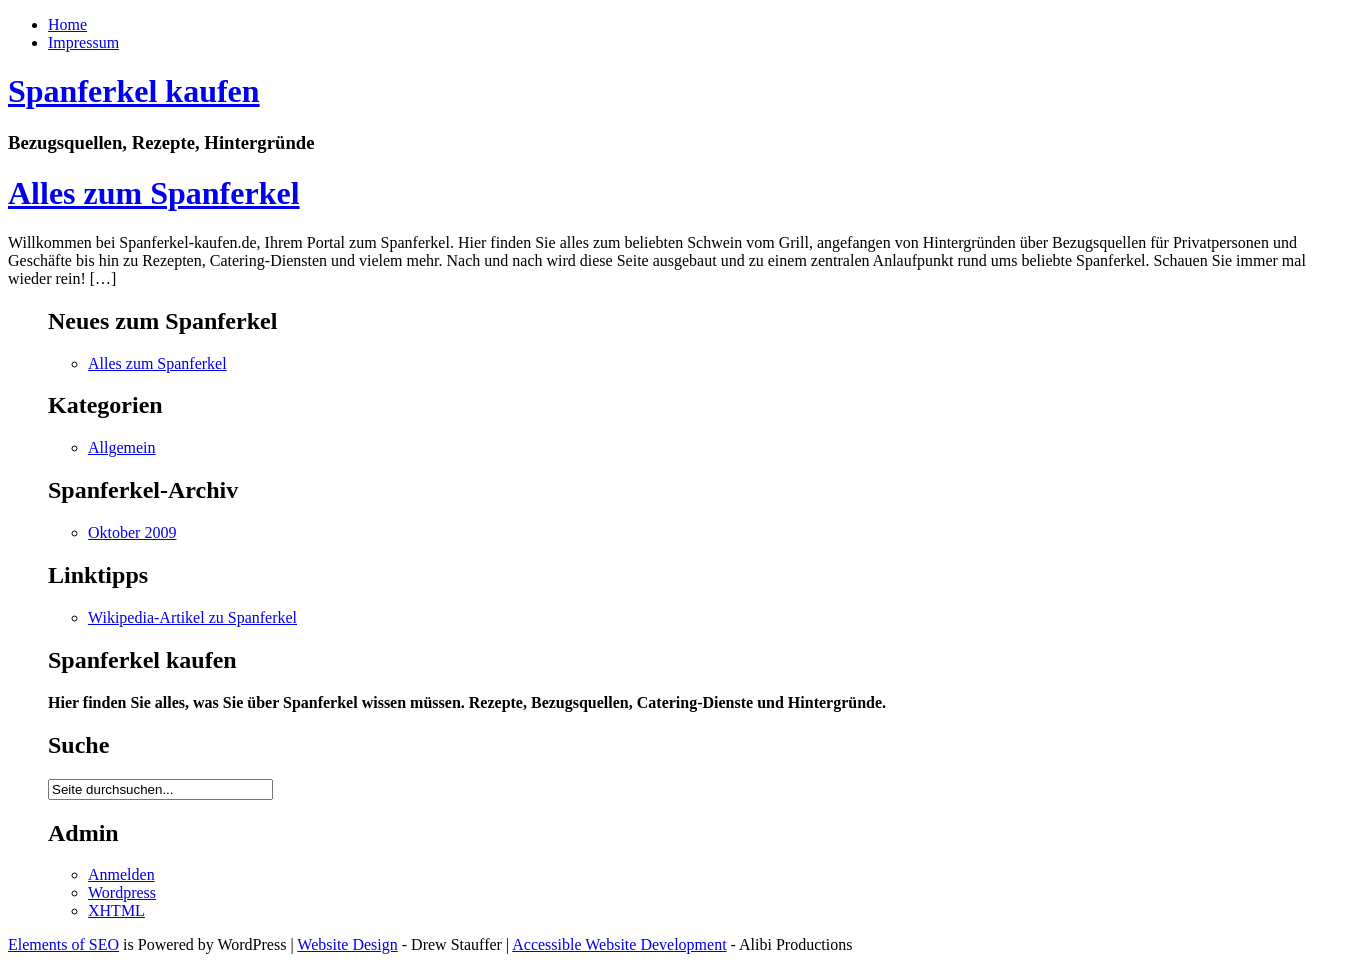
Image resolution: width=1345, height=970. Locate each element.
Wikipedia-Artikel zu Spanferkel (192, 617)
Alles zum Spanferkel (154, 193)
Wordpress (122, 892)
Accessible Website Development (619, 944)
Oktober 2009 (132, 532)
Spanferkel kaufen (134, 91)
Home (67, 24)
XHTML (116, 910)
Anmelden (121, 874)
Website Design (347, 944)
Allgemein (122, 447)
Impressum (83, 42)
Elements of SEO (63, 944)
